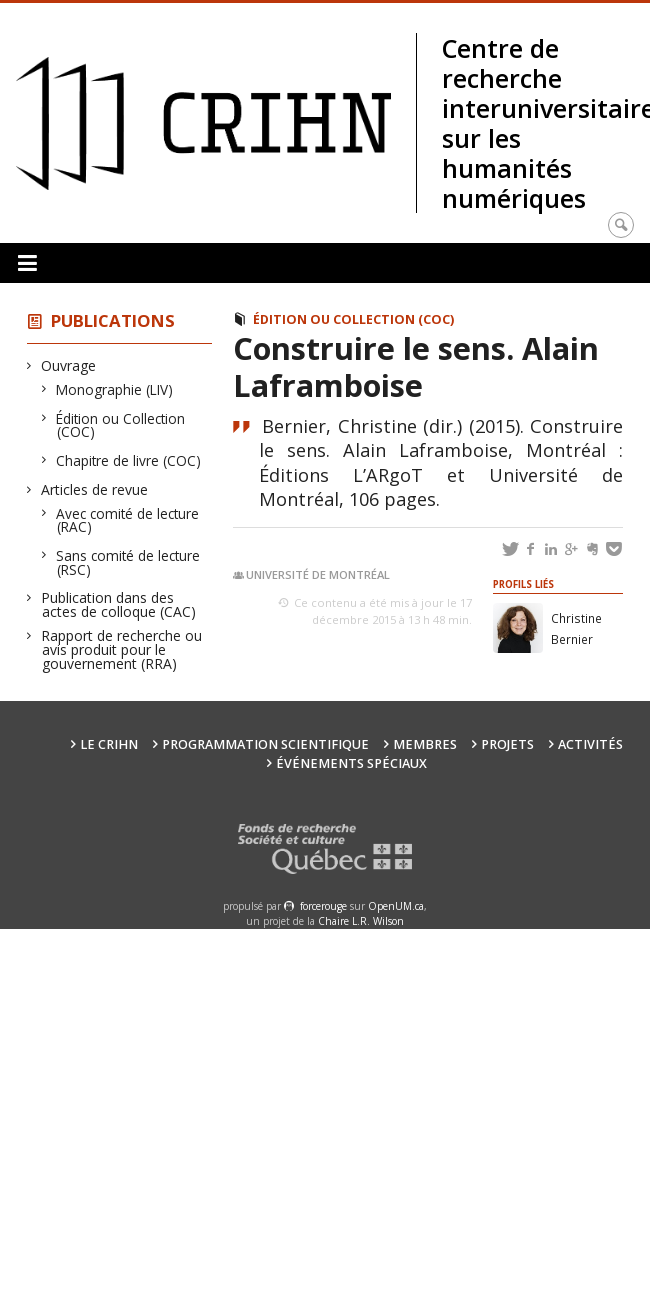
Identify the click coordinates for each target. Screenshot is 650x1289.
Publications (113, 320)
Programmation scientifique (265, 744)
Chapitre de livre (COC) (129, 460)
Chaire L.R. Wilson (361, 921)
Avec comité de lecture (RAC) (128, 520)
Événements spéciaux (351, 763)
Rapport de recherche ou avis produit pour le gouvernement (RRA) (122, 649)
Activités (590, 744)
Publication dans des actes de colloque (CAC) (119, 604)
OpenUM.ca (396, 906)
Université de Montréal (318, 574)
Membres (425, 744)
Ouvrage (69, 365)
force (323, 906)
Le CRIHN (109, 744)
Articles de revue (95, 489)
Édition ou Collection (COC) (121, 425)
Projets (507, 744)
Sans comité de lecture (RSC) (128, 562)
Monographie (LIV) (115, 389)
